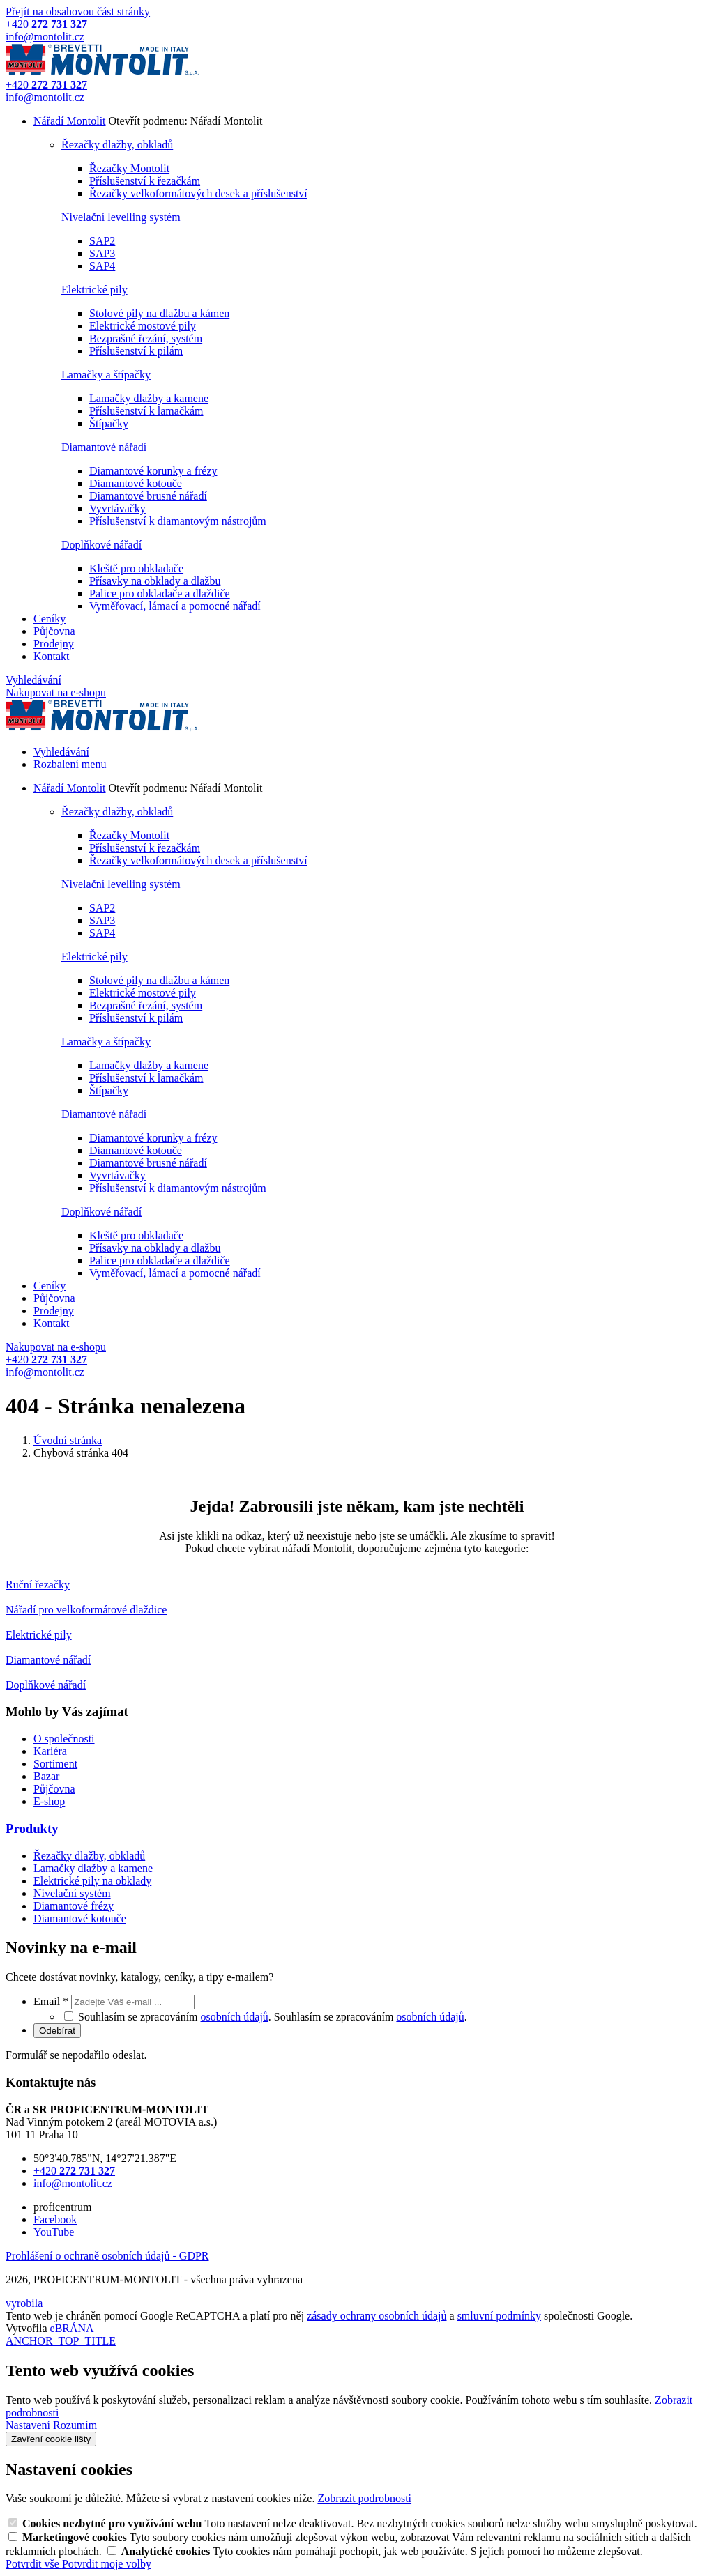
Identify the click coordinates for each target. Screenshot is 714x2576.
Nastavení (29, 2425)
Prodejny (53, 644)
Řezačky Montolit (129, 168)
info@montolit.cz (72, 2183)
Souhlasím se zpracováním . (370, 2017)
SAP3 (102, 253)
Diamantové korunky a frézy (153, 471)
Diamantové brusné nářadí (148, 496)
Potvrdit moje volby (106, 2564)
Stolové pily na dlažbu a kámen (159, 313)
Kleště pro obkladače (136, 568)
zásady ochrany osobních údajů (376, 2316)
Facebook (55, 2219)
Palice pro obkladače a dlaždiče (159, 593)
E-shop (49, 1801)
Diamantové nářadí (103, 447)
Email (52, 2001)
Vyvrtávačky (117, 508)
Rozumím (75, 2425)
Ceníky (49, 618)
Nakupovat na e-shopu (56, 692)
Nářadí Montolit (69, 121)
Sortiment (55, 1764)
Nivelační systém (72, 1893)
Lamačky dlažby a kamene (148, 398)
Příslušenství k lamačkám (146, 411)
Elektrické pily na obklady (92, 1881)
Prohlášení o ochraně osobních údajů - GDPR (107, 2256)
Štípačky (108, 423)
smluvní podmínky (499, 2316)
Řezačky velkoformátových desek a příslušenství (198, 193)
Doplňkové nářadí (101, 545)
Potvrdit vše (34, 2564)
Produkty (32, 1828)
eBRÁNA (72, 2328)
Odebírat (57, 2030)
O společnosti (64, 1739)
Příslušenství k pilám (136, 351)
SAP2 (102, 241)
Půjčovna (54, 631)
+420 (74, 2171)
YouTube (53, 2232)
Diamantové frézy (73, 1906)
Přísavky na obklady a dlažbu (154, 581)
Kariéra (50, 1751)
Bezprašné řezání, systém (145, 338)
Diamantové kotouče (135, 483)
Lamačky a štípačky (106, 375)
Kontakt (51, 656)
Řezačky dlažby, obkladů (117, 145)
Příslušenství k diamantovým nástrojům (177, 521)
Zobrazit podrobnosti (364, 2498)
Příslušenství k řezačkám (144, 181)
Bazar (46, 1776)
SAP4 (102, 266)
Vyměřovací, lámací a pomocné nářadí (175, 606)
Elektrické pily (94, 290)
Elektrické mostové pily (142, 326)
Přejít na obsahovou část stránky (78, 11)
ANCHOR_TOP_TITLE (61, 2341)
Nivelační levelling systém (121, 217)
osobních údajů (234, 2017)
